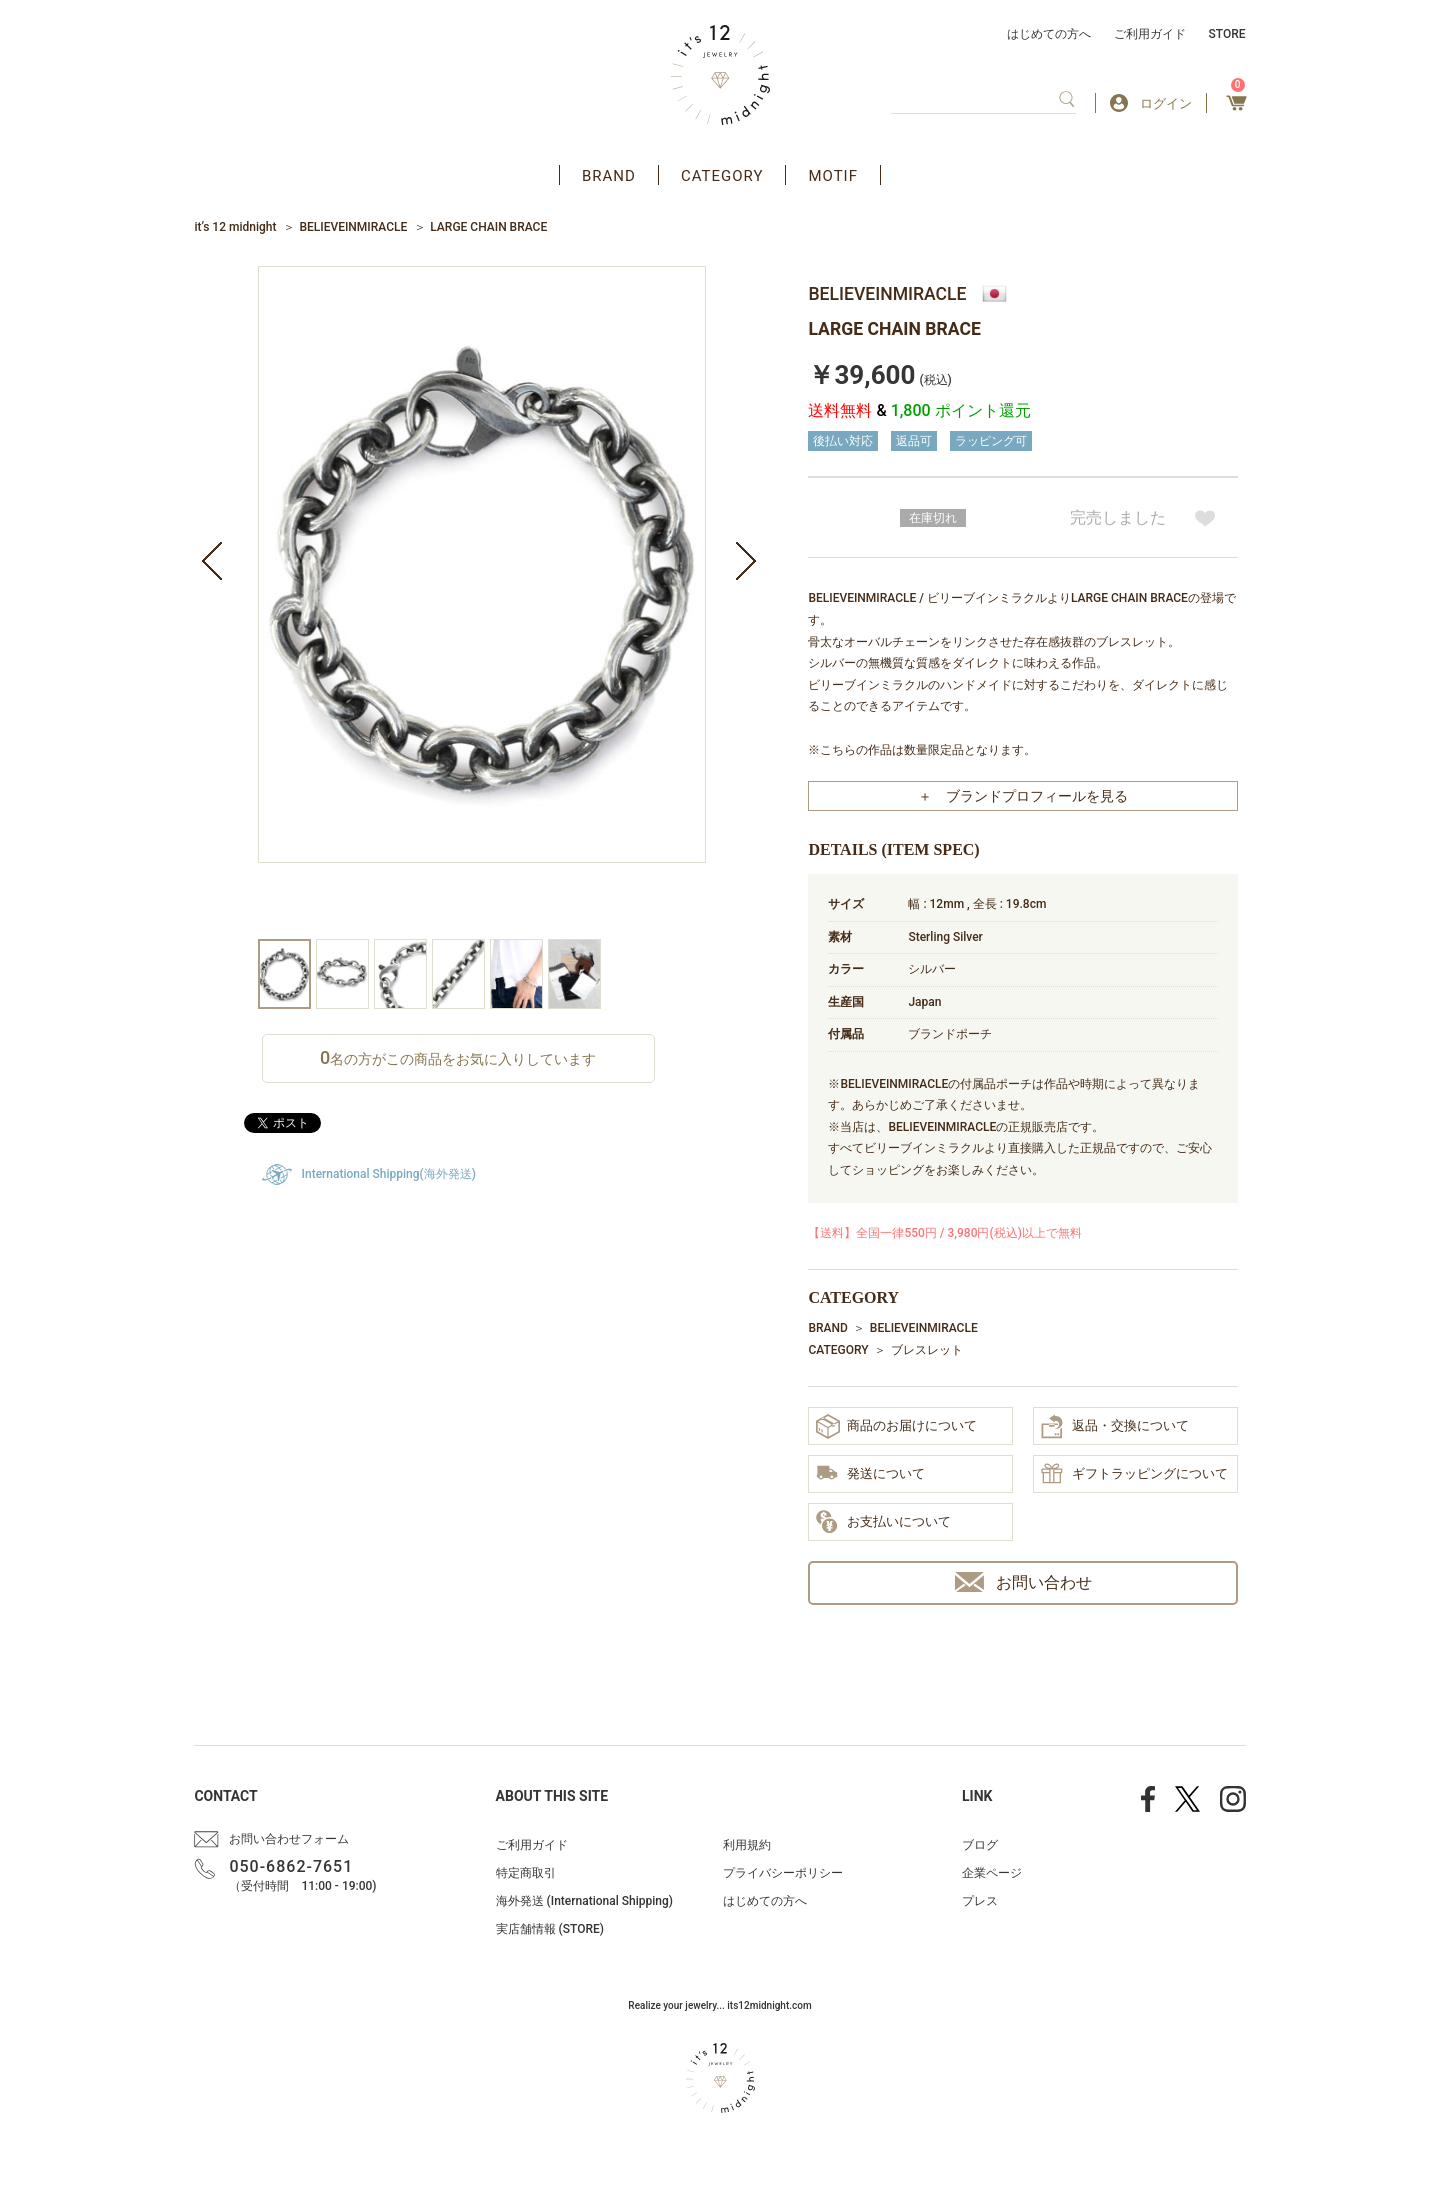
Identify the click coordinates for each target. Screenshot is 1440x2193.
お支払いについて (883, 1523)
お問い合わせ (1023, 1582)
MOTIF (833, 176)
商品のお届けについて (896, 1426)
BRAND (609, 176)
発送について (870, 1474)
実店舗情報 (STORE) (550, 1929)
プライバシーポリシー (783, 1873)
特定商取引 (526, 1873)
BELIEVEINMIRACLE (353, 227)
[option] (482, 602)
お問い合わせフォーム (289, 1839)
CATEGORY (722, 176)
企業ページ (992, 1873)
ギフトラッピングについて (1134, 1475)
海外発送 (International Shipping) (584, 1901)
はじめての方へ (1049, 34)
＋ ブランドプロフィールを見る (1023, 796)
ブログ (980, 1845)
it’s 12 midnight (235, 227)
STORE (1227, 34)
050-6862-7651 (291, 1866)
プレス (980, 1901)
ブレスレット (927, 1350)
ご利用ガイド (1150, 34)
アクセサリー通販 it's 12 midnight (720, 75)
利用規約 (747, 1845)
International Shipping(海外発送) (389, 1174)
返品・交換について (1115, 1427)
